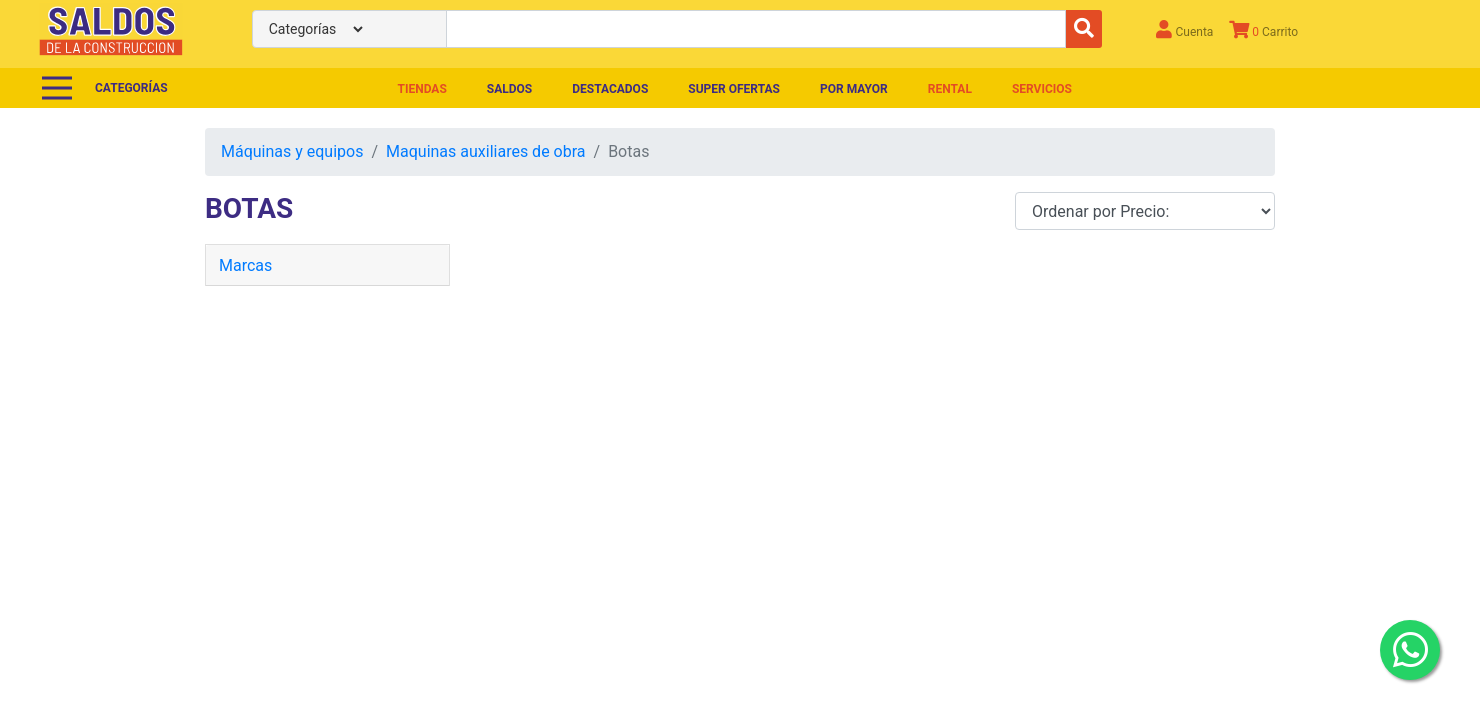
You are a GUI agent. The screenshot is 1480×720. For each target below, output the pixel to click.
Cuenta (1184, 29)
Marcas (245, 265)
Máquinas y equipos (292, 151)
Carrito (1263, 29)
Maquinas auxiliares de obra (485, 151)
